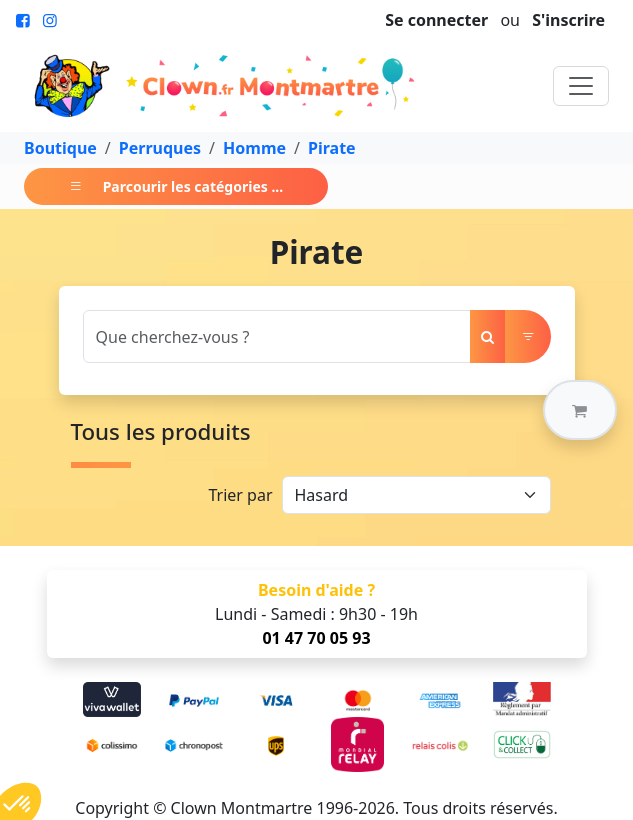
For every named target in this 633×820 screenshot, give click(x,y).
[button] (580, 410)
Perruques (160, 148)
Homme (254, 148)
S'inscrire (568, 20)
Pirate (332, 148)
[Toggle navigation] (581, 86)
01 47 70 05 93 (316, 638)
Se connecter (436, 20)
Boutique (60, 148)
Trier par (240, 495)
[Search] (277, 336)
